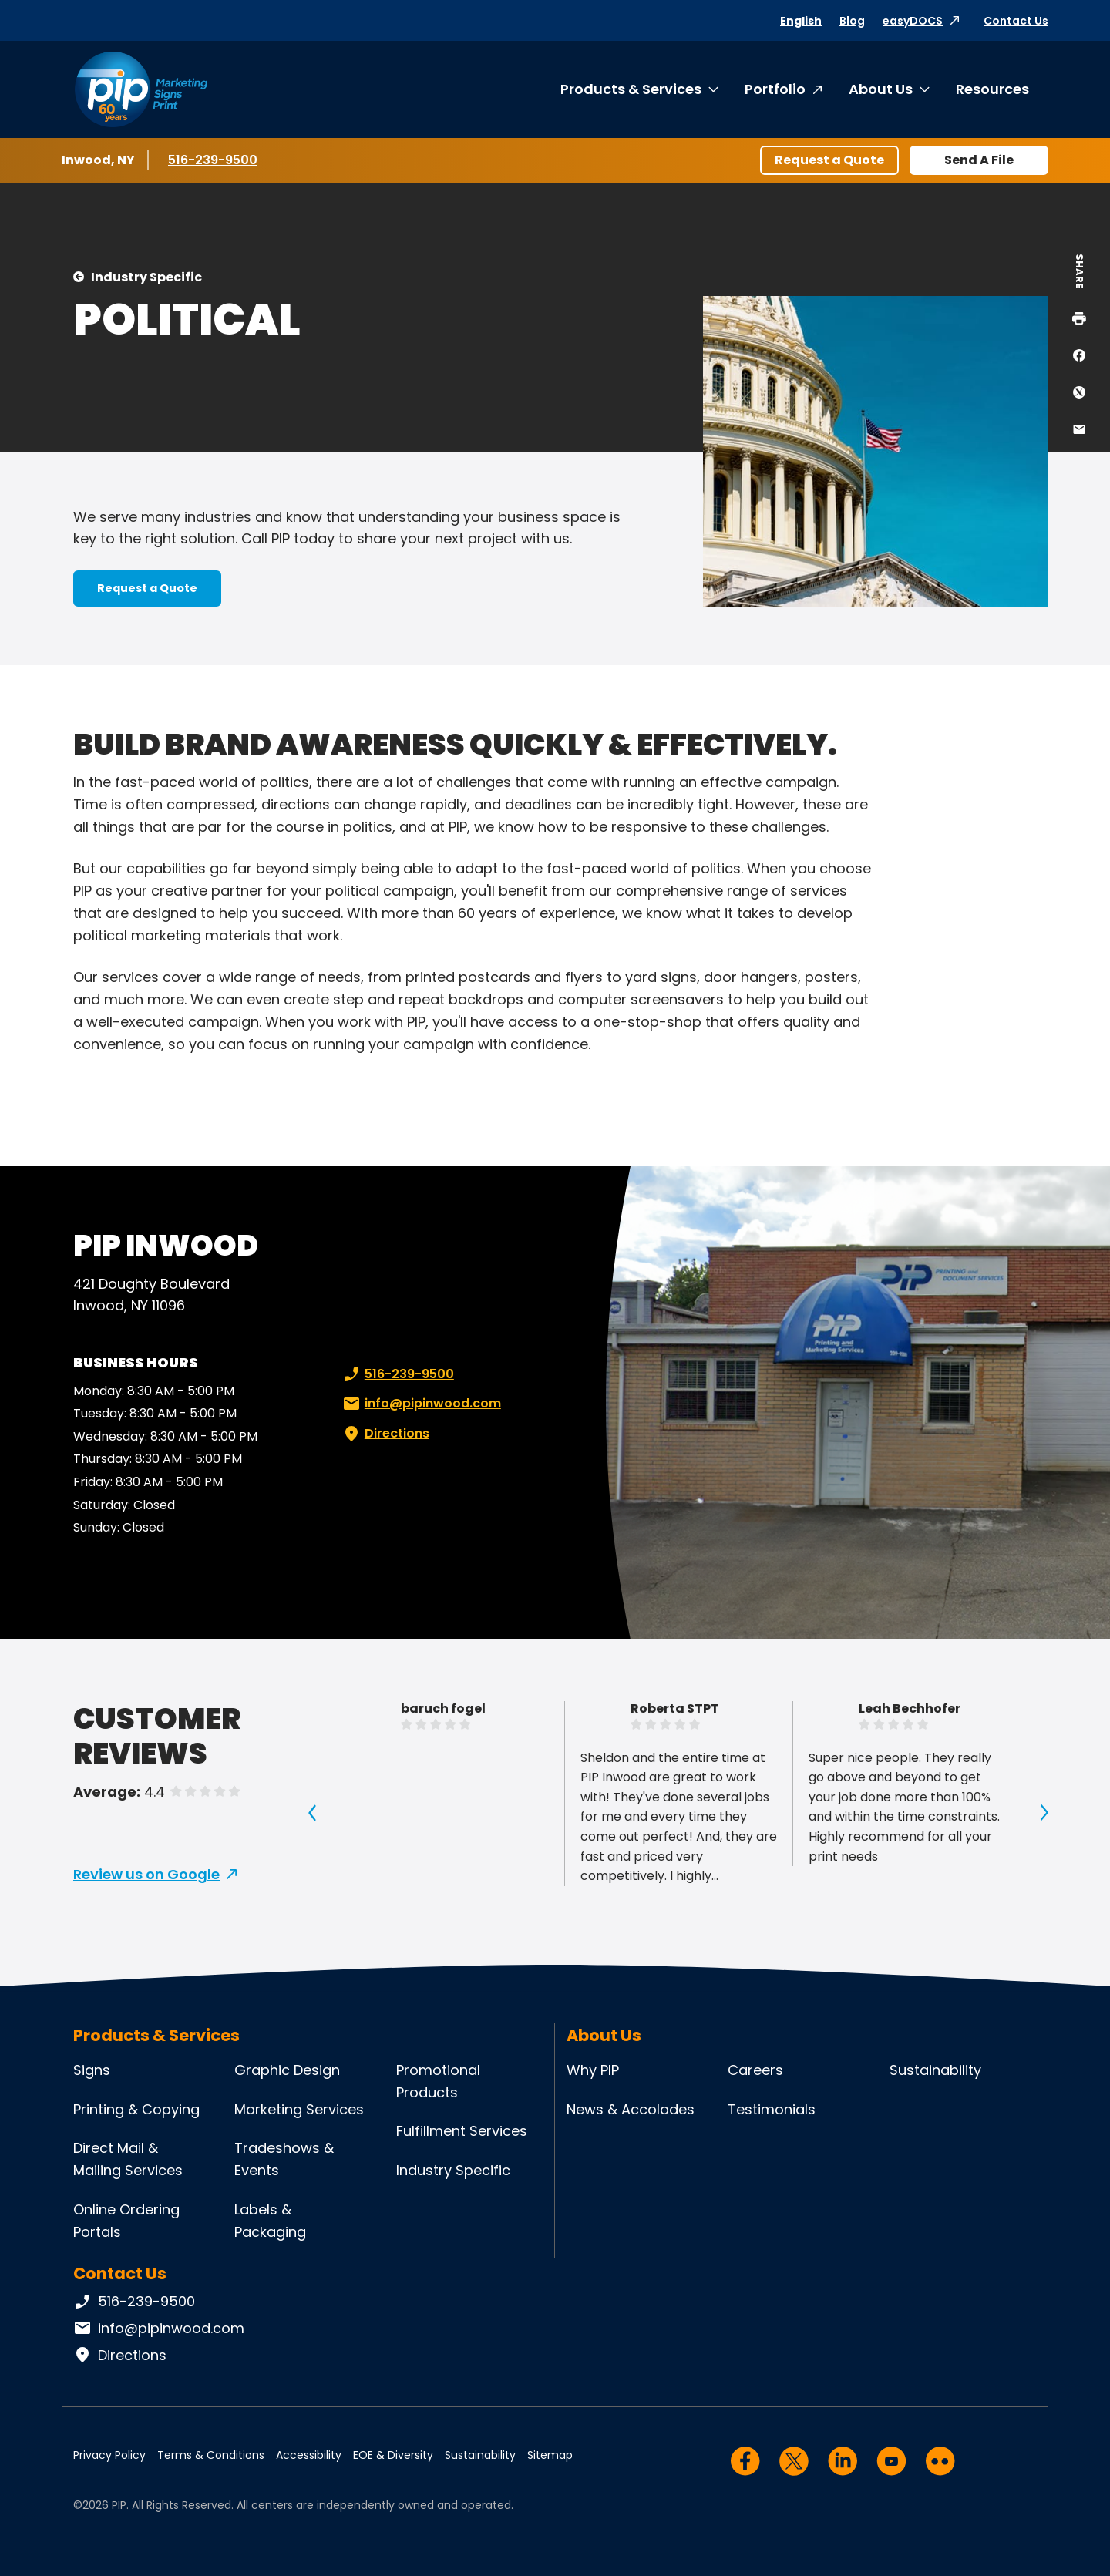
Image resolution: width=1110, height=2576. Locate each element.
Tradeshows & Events (284, 2159)
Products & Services (630, 89)
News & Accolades (631, 2109)
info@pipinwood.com (420, 1404)
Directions (384, 1434)
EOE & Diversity (393, 2455)
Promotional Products (438, 2081)
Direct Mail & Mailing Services (128, 2159)
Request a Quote (829, 160)
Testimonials (772, 2109)
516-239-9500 (214, 159)
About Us (881, 89)
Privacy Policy (109, 2455)
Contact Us (1016, 21)
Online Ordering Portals (126, 2220)
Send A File (979, 160)
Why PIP (593, 2070)
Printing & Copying (136, 2109)
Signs (91, 2070)
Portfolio (775, 89)
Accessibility (308, 2455)
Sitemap (550, 2455)
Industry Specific (146, 277)
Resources (992, 89)
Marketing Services (299, 2109)
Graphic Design (287, 2070)
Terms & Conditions (210, 2455)
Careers (755, 2070)
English (801, 21)
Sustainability (935, 2070)
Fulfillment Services (461, 2131)
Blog (852, 21)
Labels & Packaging (270, 2220)
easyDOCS (913, 21)
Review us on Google (146, 1874)
